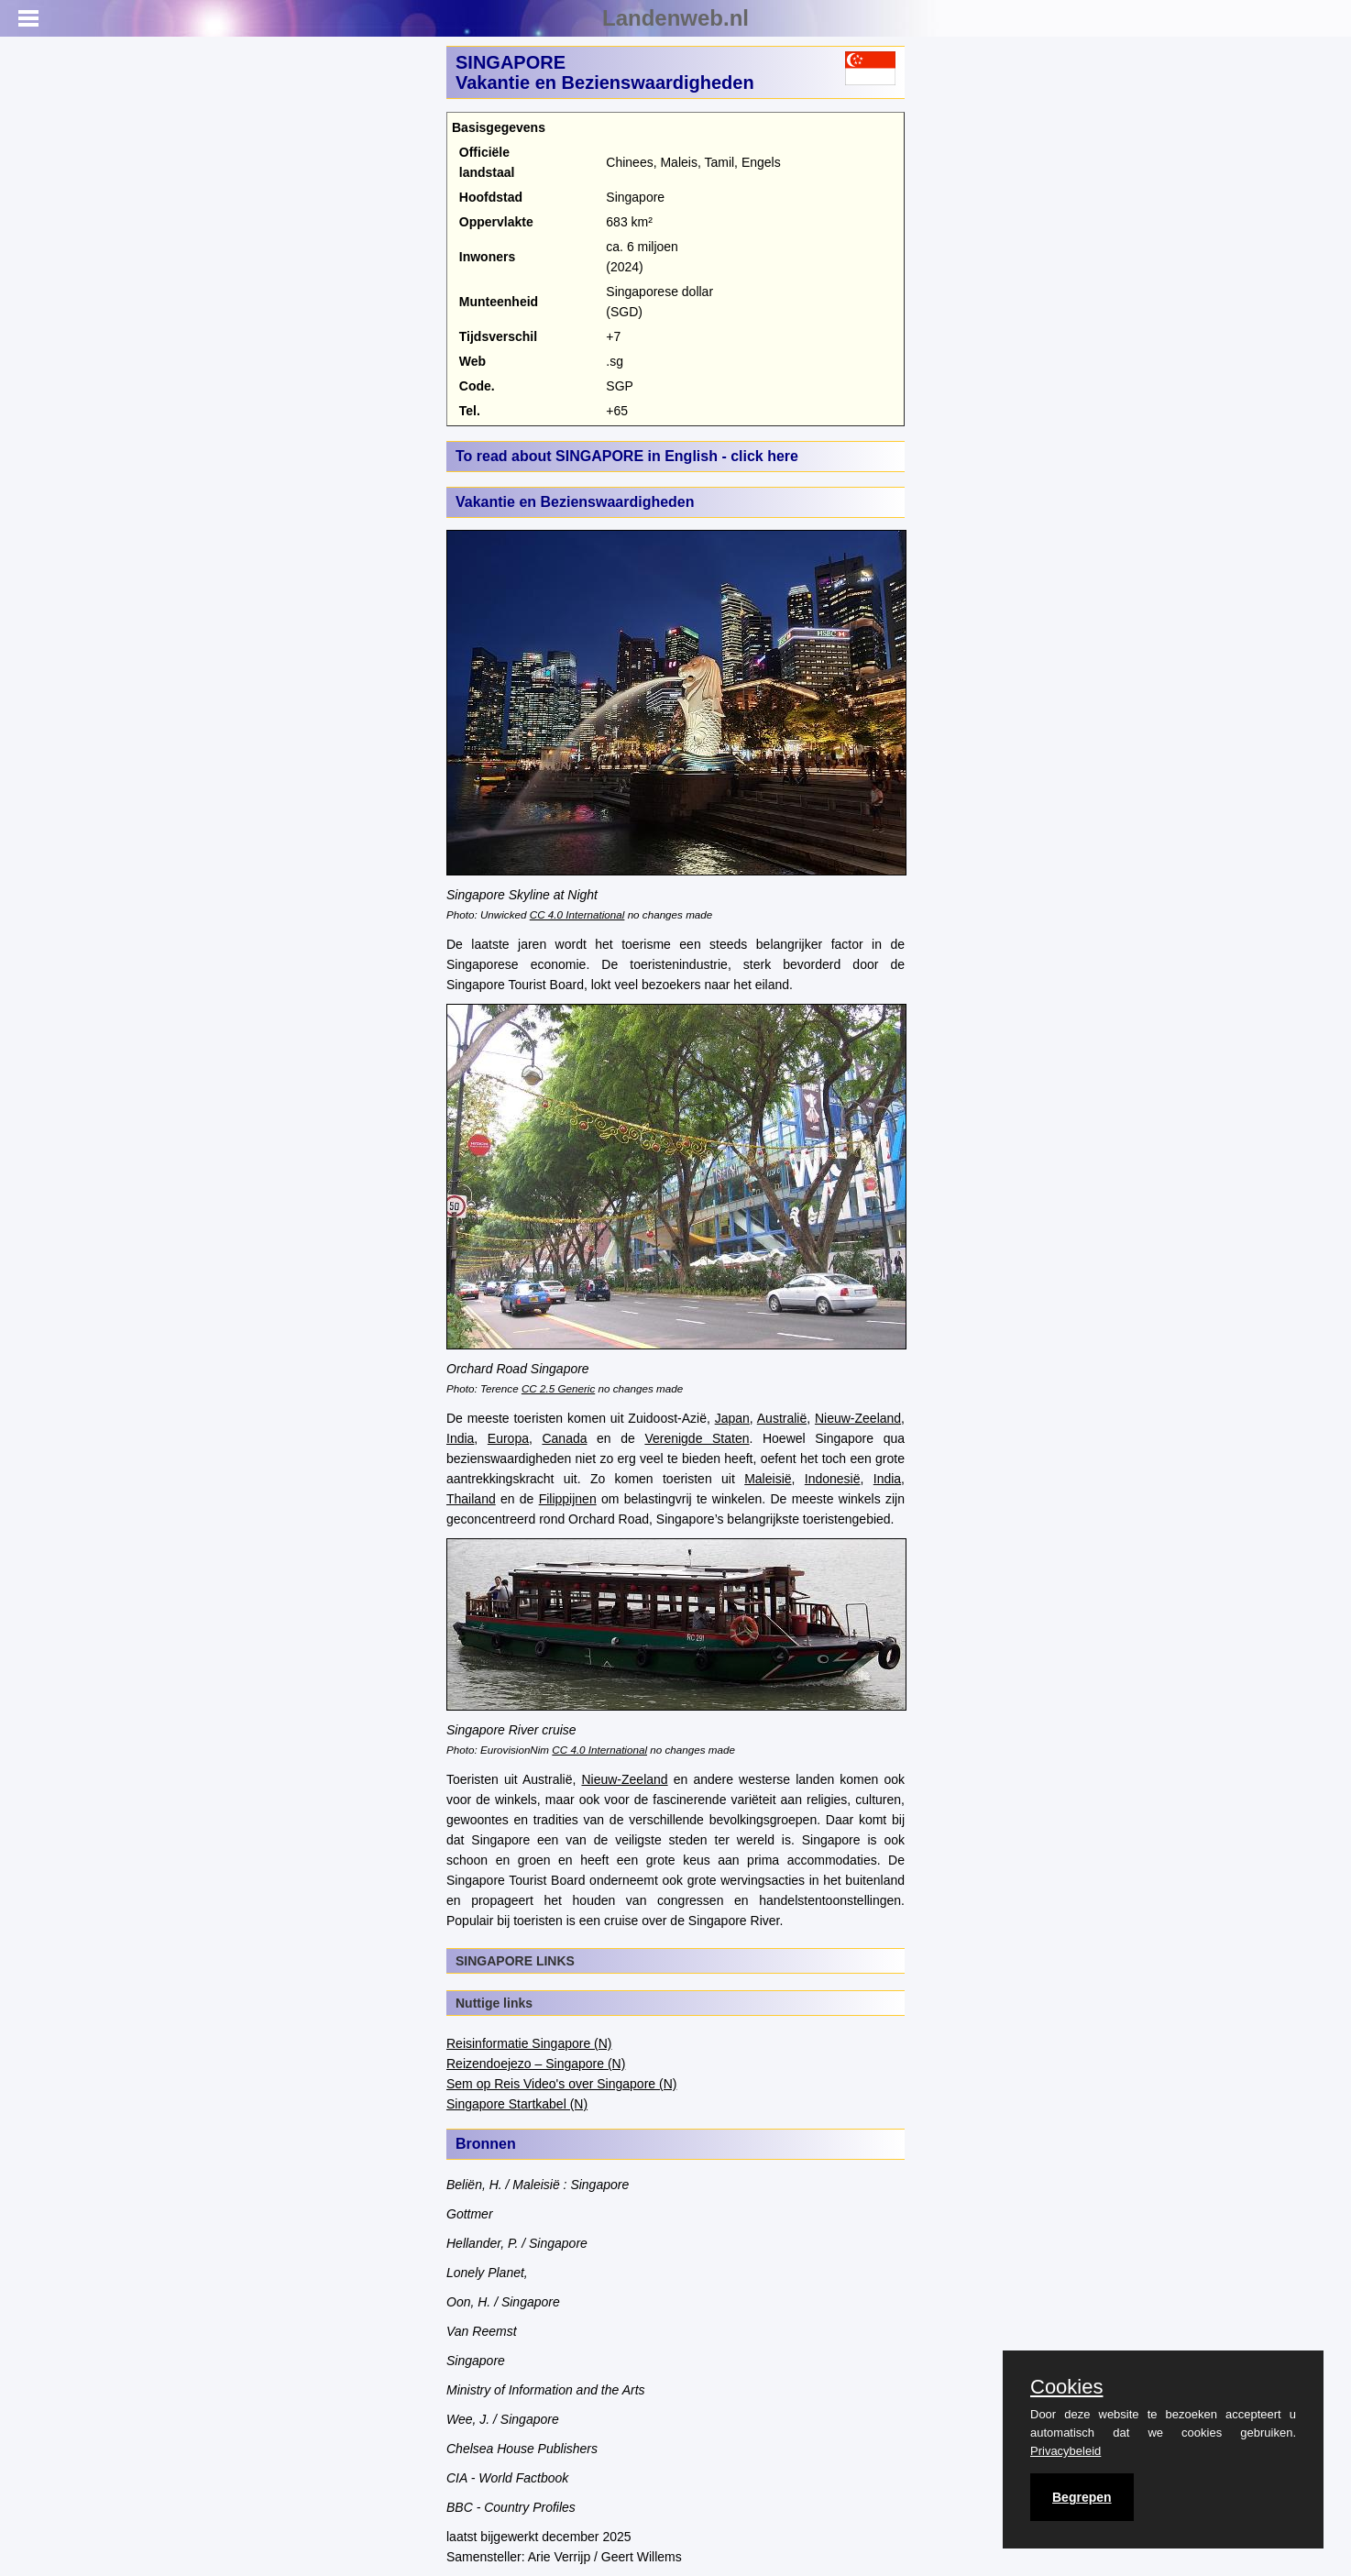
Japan (732, 1418)
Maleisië (767, 1478)
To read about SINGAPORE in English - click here (627, 456)
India (460, 1438)
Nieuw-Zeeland (858, 1418)
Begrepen (1082, 2497)
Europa (508, 1438)
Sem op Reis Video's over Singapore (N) (561, 2083)
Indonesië (833, 1478)
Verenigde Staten (696, 1438)
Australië (782, 1418)
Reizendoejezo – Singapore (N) (535, 2063)
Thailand (471, 1499)
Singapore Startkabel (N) (517, 2104)
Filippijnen (568, 1499)
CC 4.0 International (577, 914)
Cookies (1066, 2387)
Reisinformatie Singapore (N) (529, 2043)
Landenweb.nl (675, 18)
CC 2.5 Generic (558, 1388)
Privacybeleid (1065, 2451)
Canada (564, 1438)
